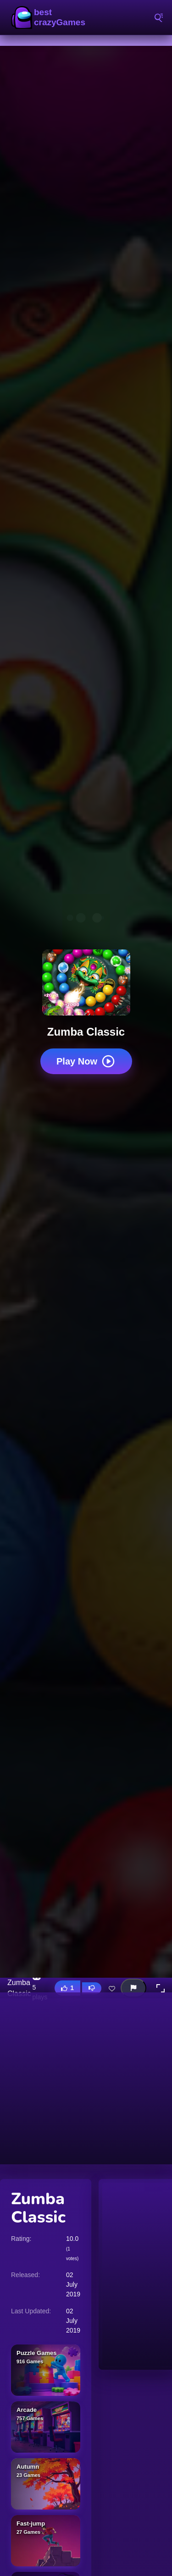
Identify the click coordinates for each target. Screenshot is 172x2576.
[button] (160, 1988)
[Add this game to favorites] (112, 1988)
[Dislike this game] (91, 1988)
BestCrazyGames (50, 17)
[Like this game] (67, 1988)
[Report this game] (133, 1988)
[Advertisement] (86, 2078)
